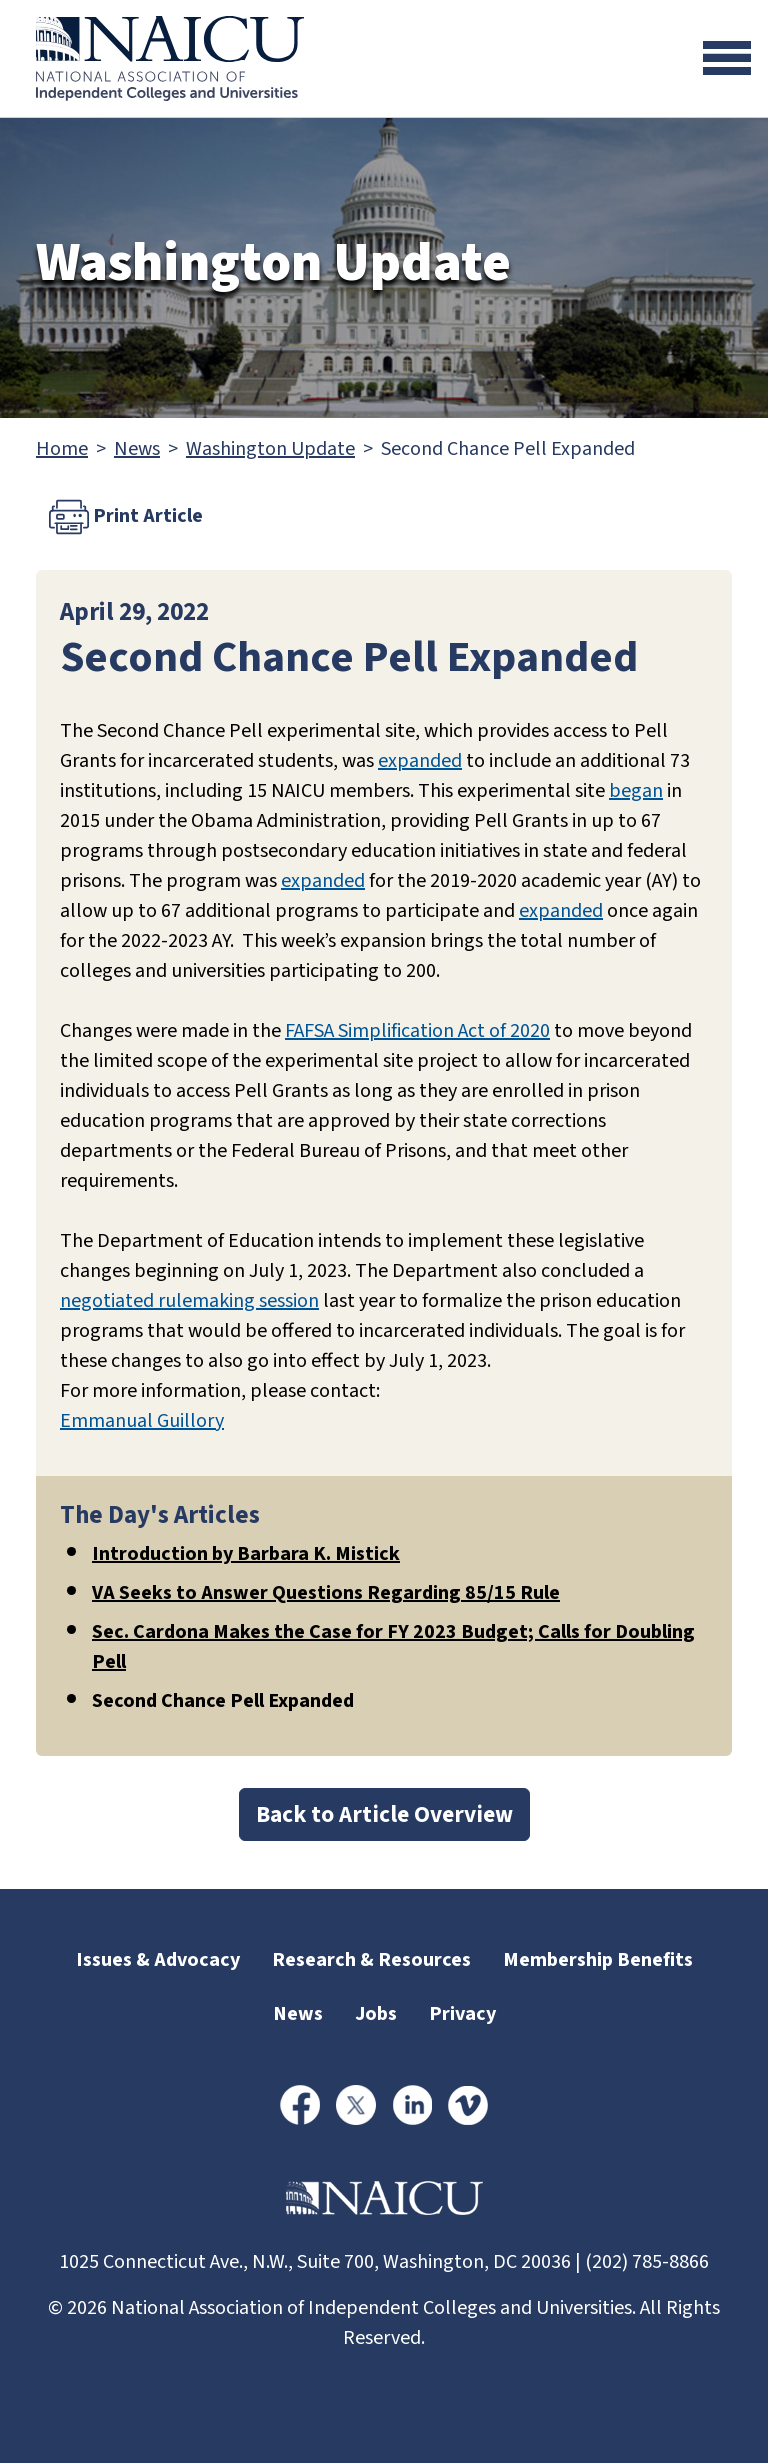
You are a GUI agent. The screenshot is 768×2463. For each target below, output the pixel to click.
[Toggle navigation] (727, 58)
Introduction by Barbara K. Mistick (246, 1554)
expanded (420, 761)
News (137, 449)
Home (62, 449)
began (636, 791)
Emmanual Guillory (142, 1421)
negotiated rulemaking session (189, 1301)
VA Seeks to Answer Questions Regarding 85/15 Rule (326, 1593)
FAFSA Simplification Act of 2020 (417, 1031)
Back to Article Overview (384, 1814)
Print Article (126, 517)
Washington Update (270, 449)
